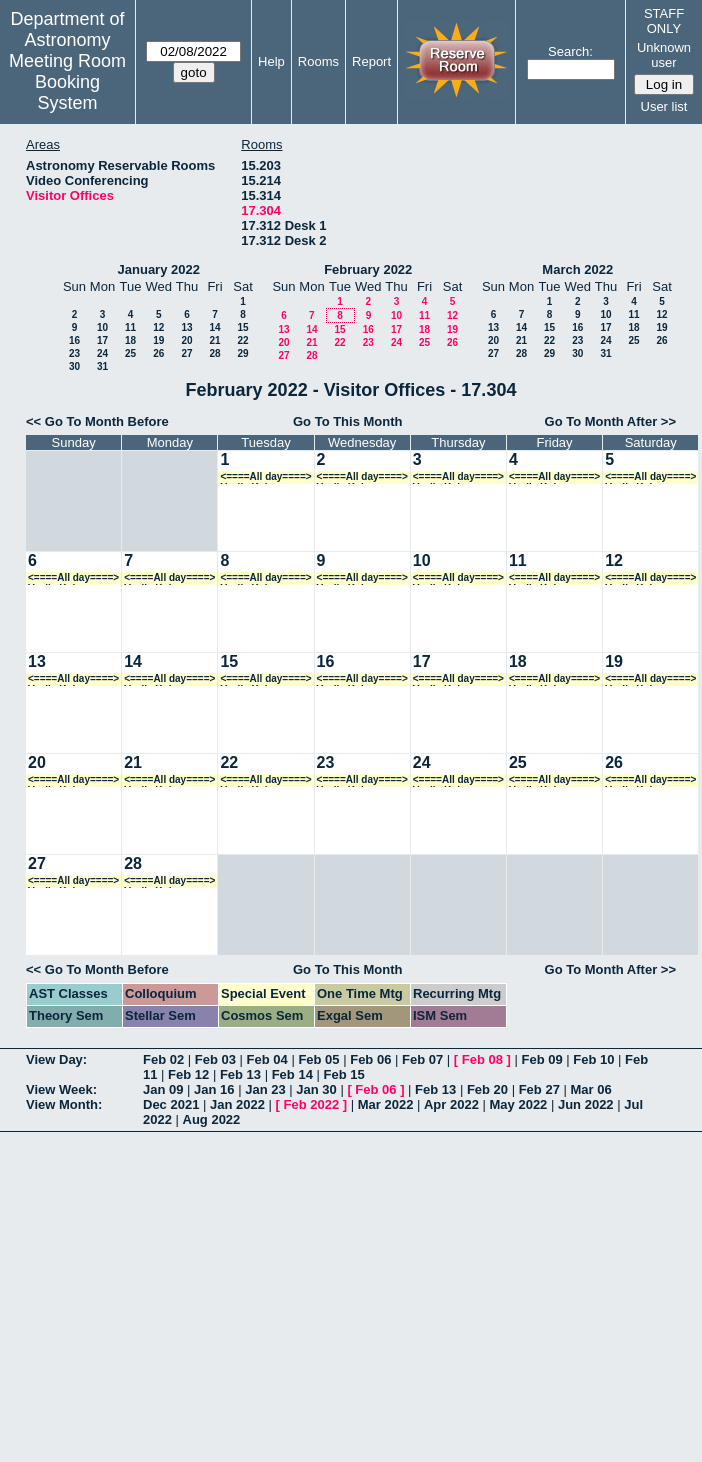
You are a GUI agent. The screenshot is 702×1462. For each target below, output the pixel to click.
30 (74, 366)
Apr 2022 (451, 1104)
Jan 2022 (237, 1104)
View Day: (56, 1059)
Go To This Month (348, 421)
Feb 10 (593, 1059)
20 (186, 340)
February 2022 (368, 269)
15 (242, 327)
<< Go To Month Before (97, 421)
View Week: (61, 1089)
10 (102, 327)
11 (130, 327)
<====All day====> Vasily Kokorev (265, 477)
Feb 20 (487, 1089)
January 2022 (159, 269)
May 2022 (519, 1104)
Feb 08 (482, 1059)
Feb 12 (188, 1074)
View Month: (64, 1104)
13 (186, 327)
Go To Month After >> (610, 421)
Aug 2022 (212, 1119)
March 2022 (577, 269)
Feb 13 (240, 1074)
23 (74, 353)
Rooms (318, 61)
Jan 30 (316, 1089)
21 (214, 340)
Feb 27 (539, 1089)
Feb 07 (422, 1059)
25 (130, 353)
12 (158, 327)
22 (242, 340)
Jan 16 (214, 1089)
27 (186, 353)
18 (130, 340)
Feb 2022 (312, 1104)
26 (158, 353)
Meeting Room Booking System (67, 82)
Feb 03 (215, 1059)
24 (102, 353)
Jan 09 (163, 1089)
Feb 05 (318, 1059)
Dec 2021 (171, 1104)
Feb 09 (541, 1059)
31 (102, 366)
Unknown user (664, 55)
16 (74, 340)
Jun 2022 (586, 1104)
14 (214, 327)
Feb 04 (267, 1059)
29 (242, 353)
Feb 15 (343, 1074)
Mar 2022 (386, 1104)
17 (102, 340)
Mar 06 (590, 1089)
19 (158, 340)
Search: (570, 51)
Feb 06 (370, 1059)
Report (371, 61)
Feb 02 (163, 1059)
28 (214, 353)
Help (271, 61)
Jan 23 (265, 1089)
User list (664, 106)
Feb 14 (292, 1074)
